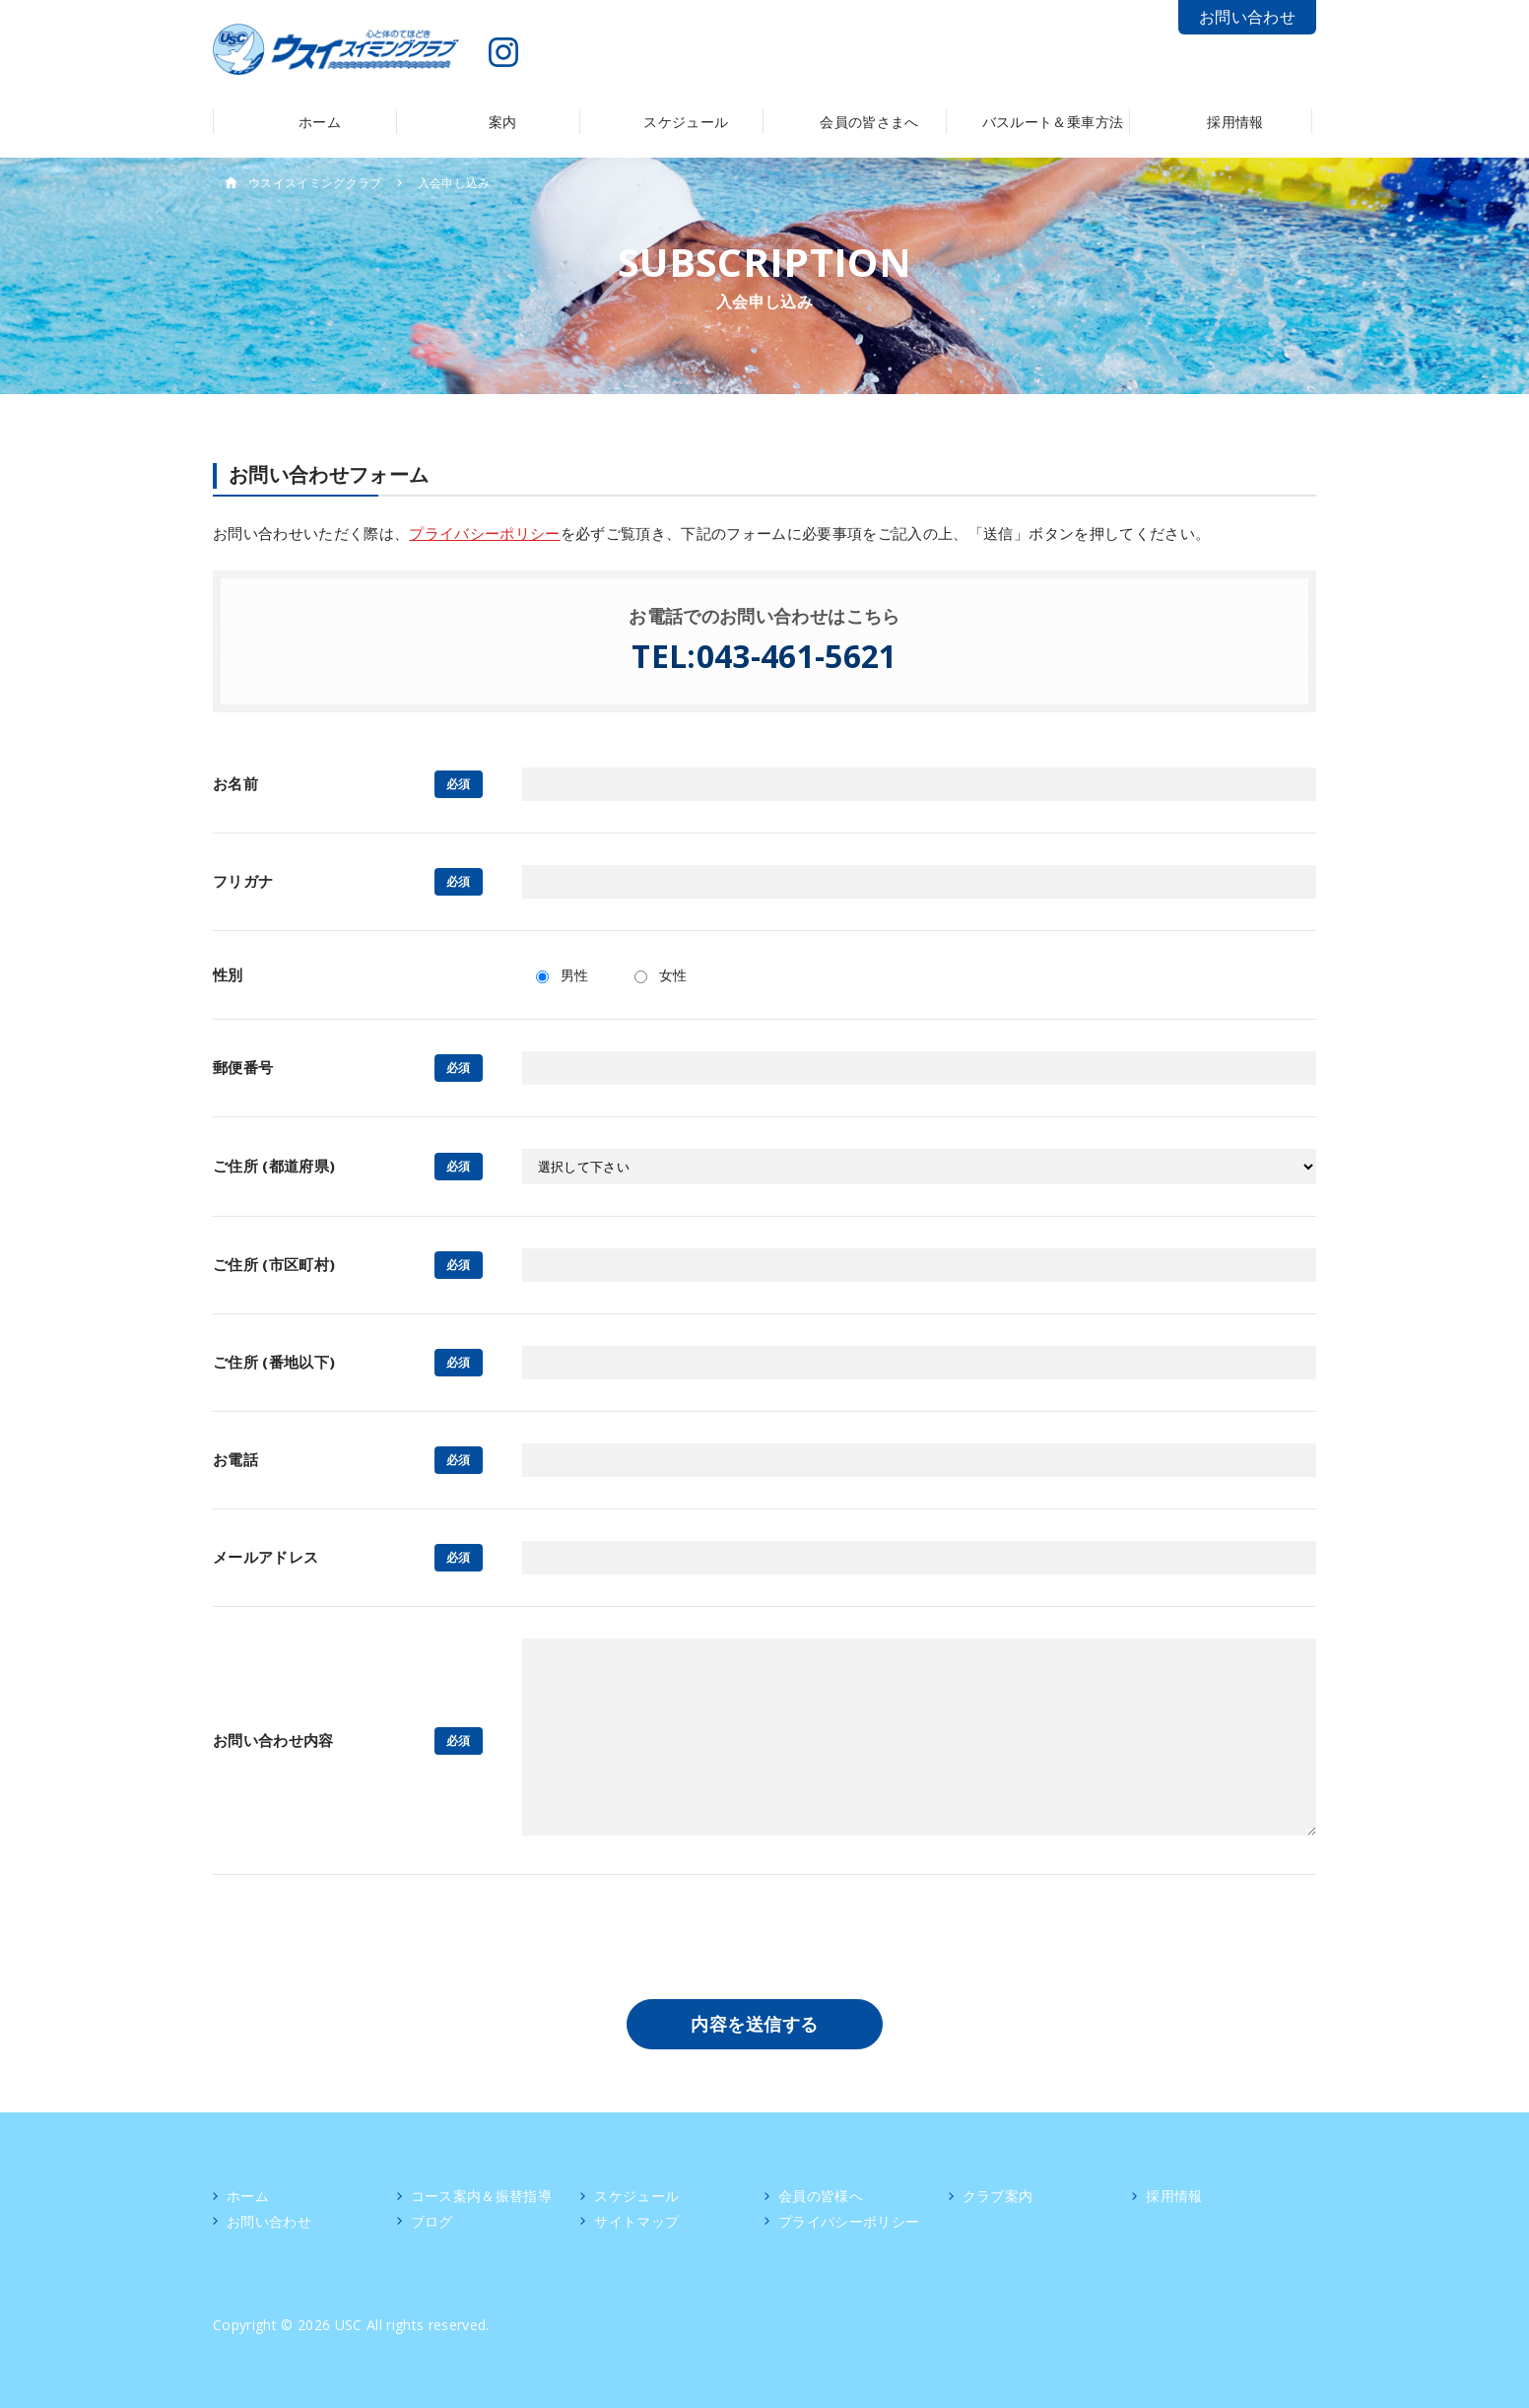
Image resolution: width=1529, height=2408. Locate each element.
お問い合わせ (1247, 17)
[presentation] (764, 1944)
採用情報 (1174, 2195)
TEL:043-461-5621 (764, 656)
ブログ (432, 2221)
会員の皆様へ (820, 2195)
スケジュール (636, 2195)
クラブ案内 (998, 2195)
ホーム (248, 2195)
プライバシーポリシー (484, 533)
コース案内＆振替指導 (481, 2195)
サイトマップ (636, 2221)
